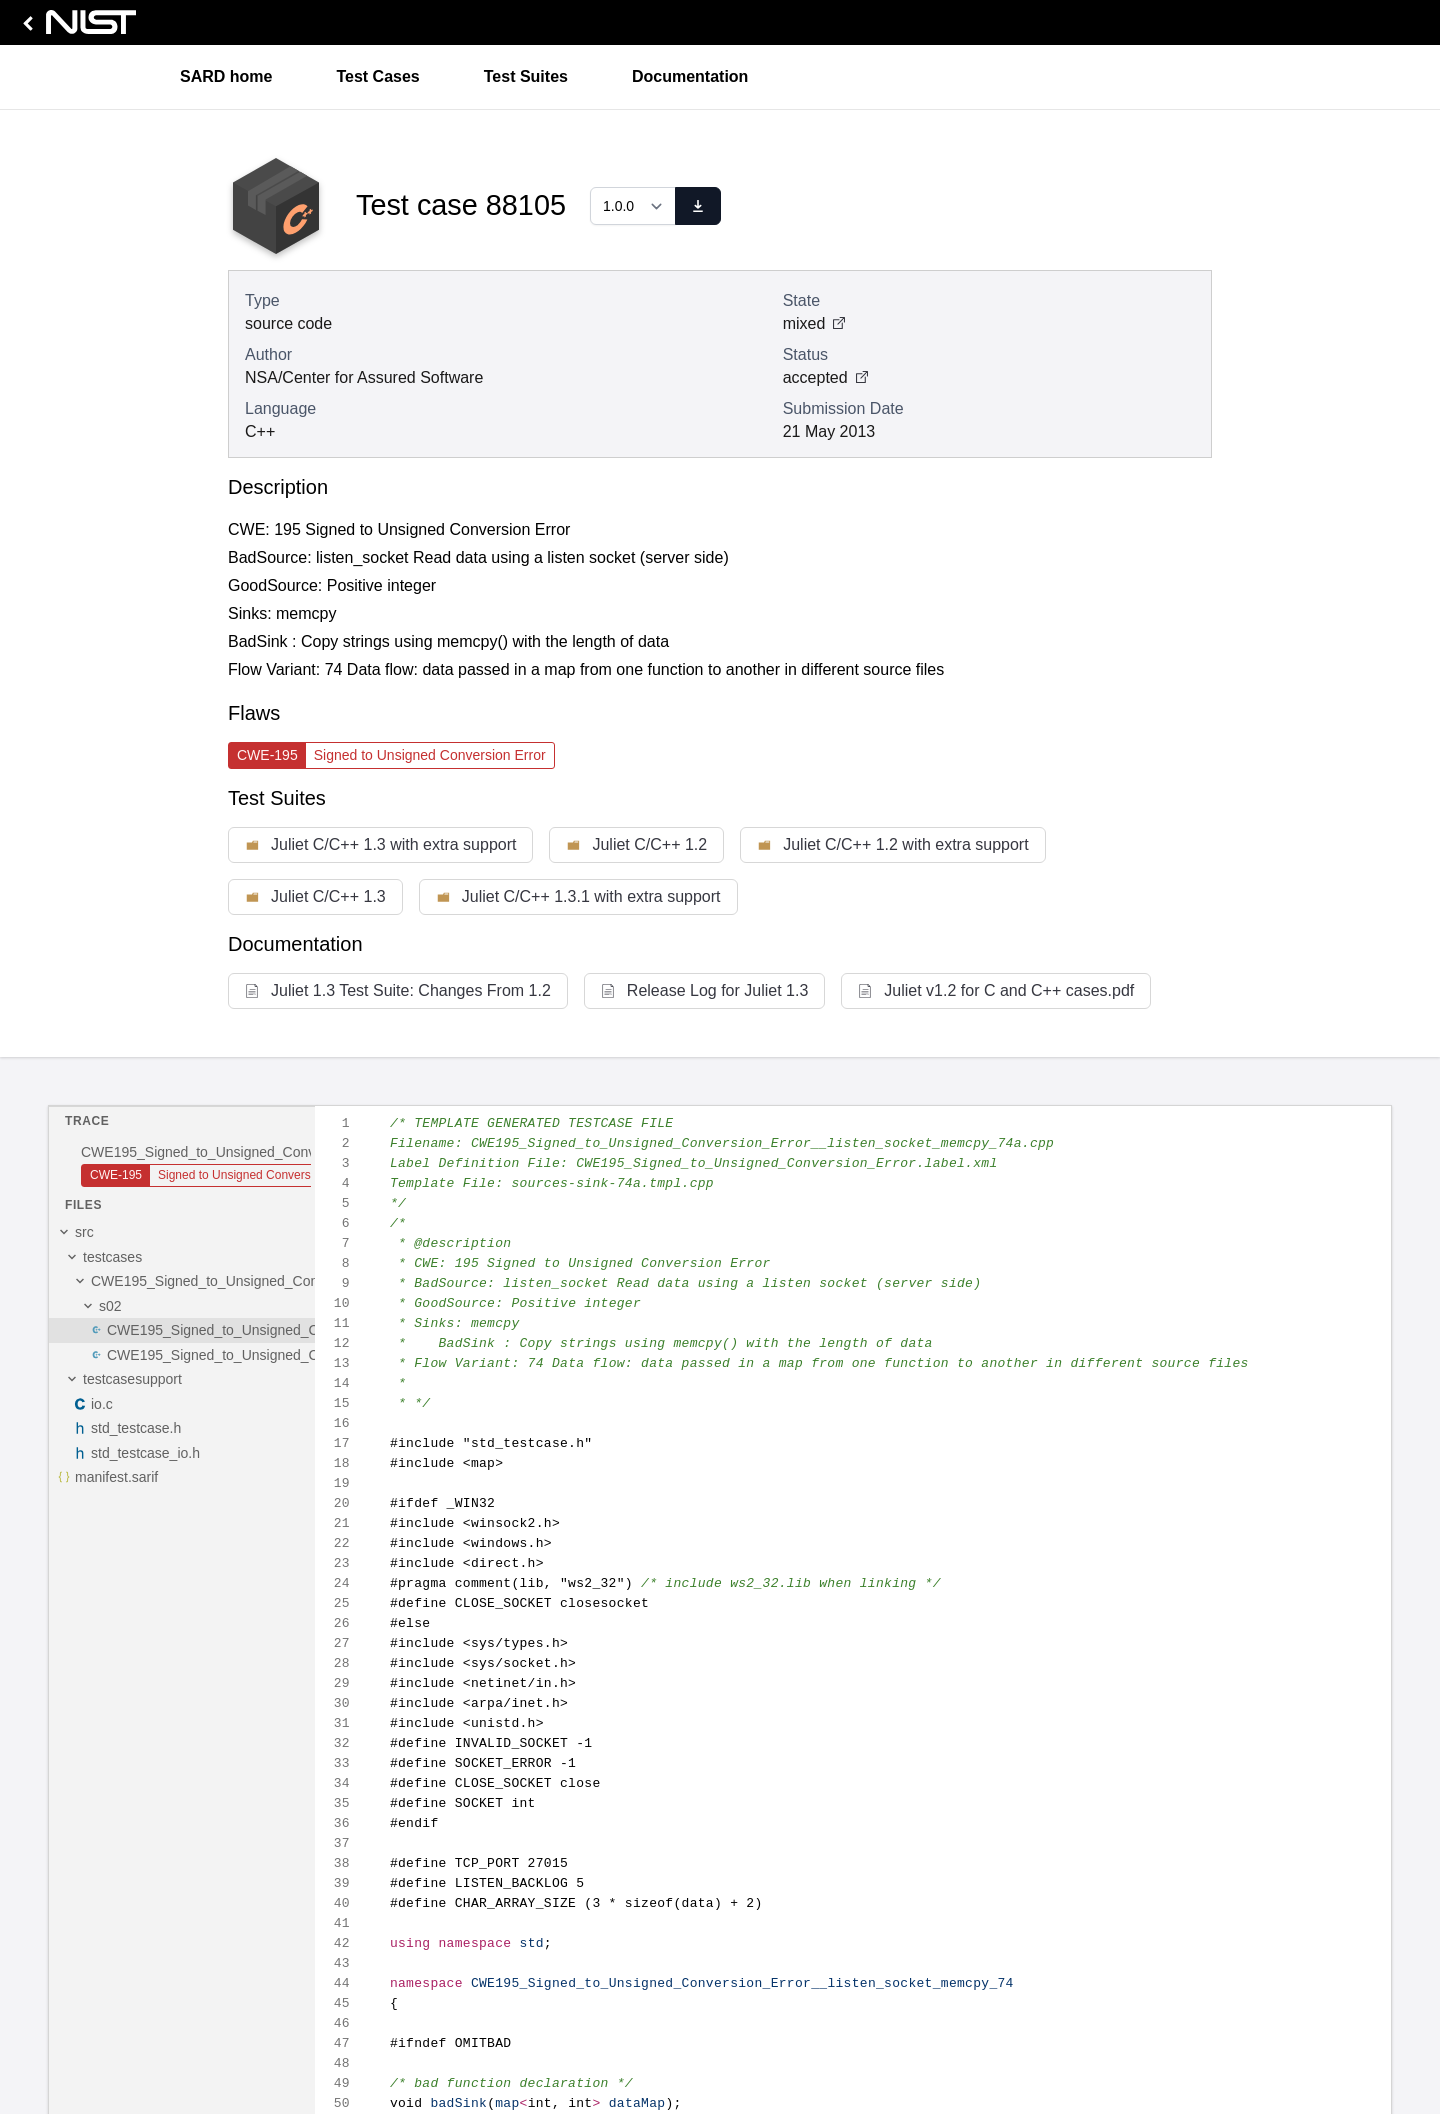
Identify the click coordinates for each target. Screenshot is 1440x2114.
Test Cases (377, 76)
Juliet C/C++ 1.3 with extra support (380, 844)
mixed (814, 323)
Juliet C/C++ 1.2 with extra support (892, 844)
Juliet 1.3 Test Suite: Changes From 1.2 (398, 990)
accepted (825, 377)
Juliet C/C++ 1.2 (636, 844)
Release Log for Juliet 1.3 (704, 990)
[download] (698, 206)
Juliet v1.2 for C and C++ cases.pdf (996, 990)
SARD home (226, 76)
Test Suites (526, 76)
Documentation (690, 76)
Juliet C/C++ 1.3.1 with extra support (578, 896)
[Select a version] (633, 206)
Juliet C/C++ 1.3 (315, 896)
